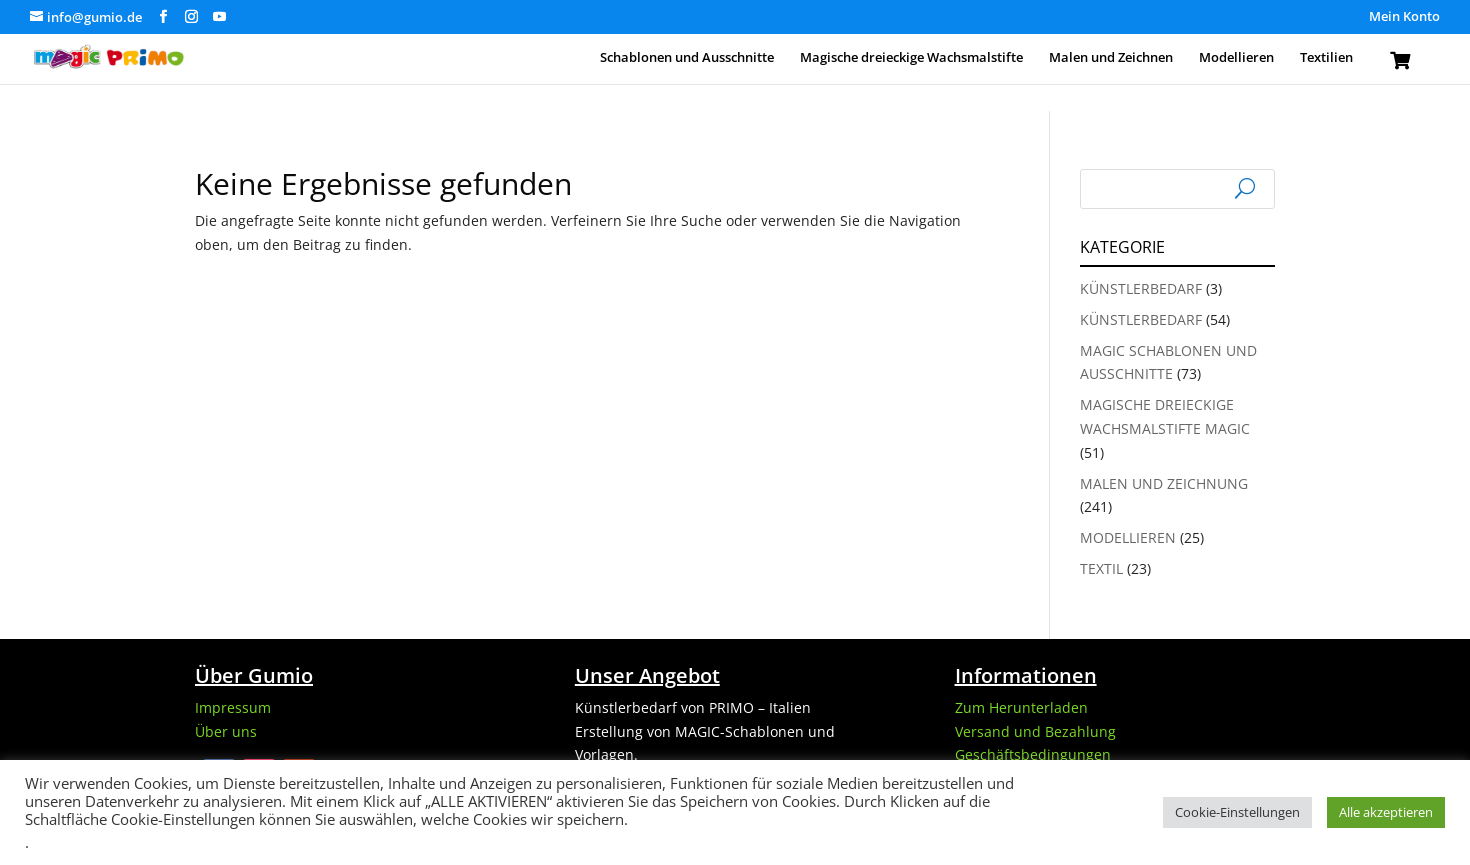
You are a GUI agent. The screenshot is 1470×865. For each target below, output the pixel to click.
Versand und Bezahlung (1035, 731)
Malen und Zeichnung (1164, 483)
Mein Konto (1404, 17)
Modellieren (1236, 58)
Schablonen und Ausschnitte (687, 58)
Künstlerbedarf (1141, 288)
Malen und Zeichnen (1111, 58)
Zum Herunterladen (1021, 707)
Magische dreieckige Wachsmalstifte (911, 58)
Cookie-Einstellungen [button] (1237, 812)
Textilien (1326, 58)
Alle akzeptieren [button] (1386, 812)
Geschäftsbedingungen (1033, 754)
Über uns (226, 731)
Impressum (233, 707)
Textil (1101, 568)
